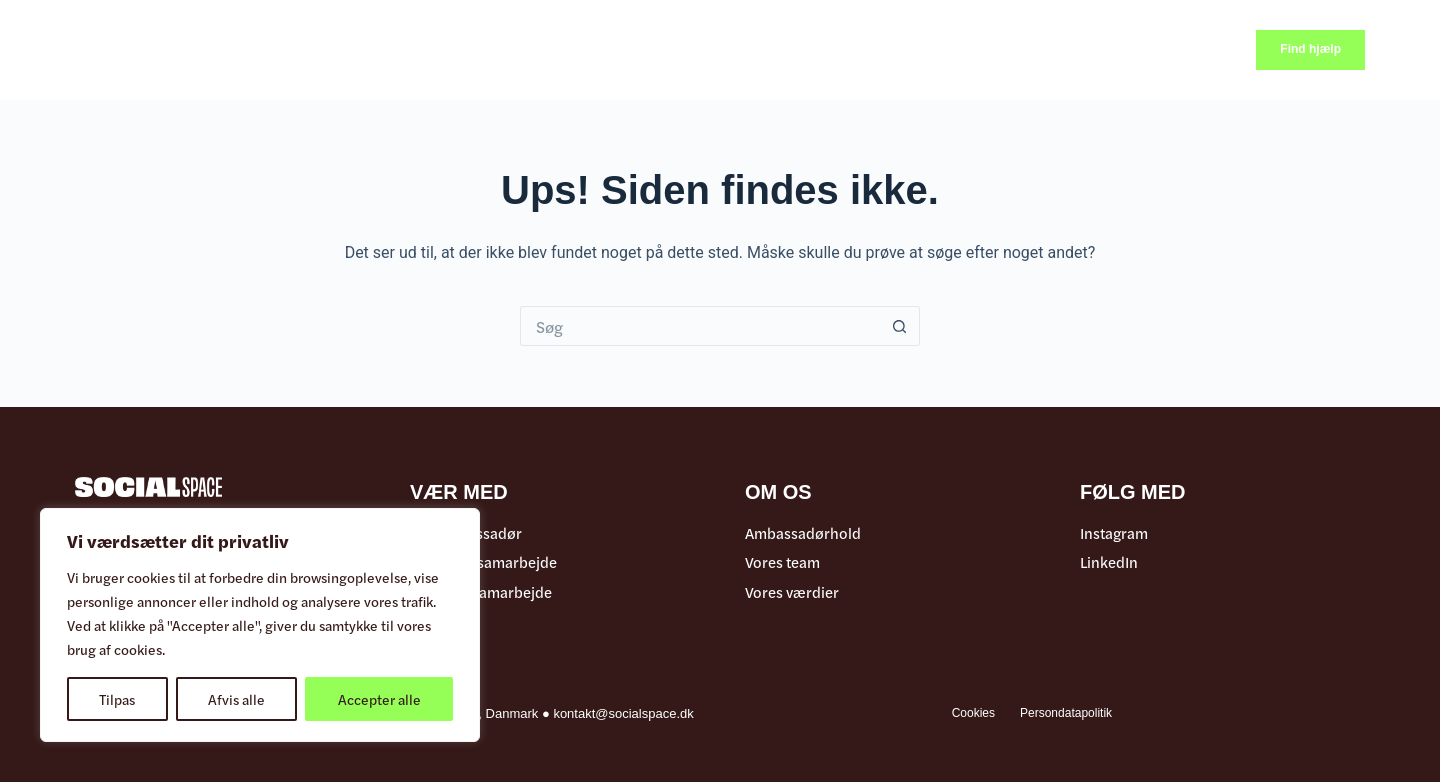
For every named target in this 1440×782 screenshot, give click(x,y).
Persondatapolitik (1066, 713)
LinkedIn (1109, 562)
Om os (968, 50)
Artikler (469, 49)
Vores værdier (792, 592)
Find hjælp (1310, 49)
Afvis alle (236, 699)
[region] (260, 625)
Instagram (1114, 533)
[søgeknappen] (900, 326)
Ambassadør (733, 50)
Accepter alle (379, 699)
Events (627, 49)
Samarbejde (860, 50)
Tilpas (117, 699)
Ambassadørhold (803, 533)
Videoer (549, 49)
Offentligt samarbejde (483, 562)
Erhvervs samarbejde (481, 592)
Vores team (782, 562)
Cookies (973, 713)
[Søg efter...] (700, 326)
